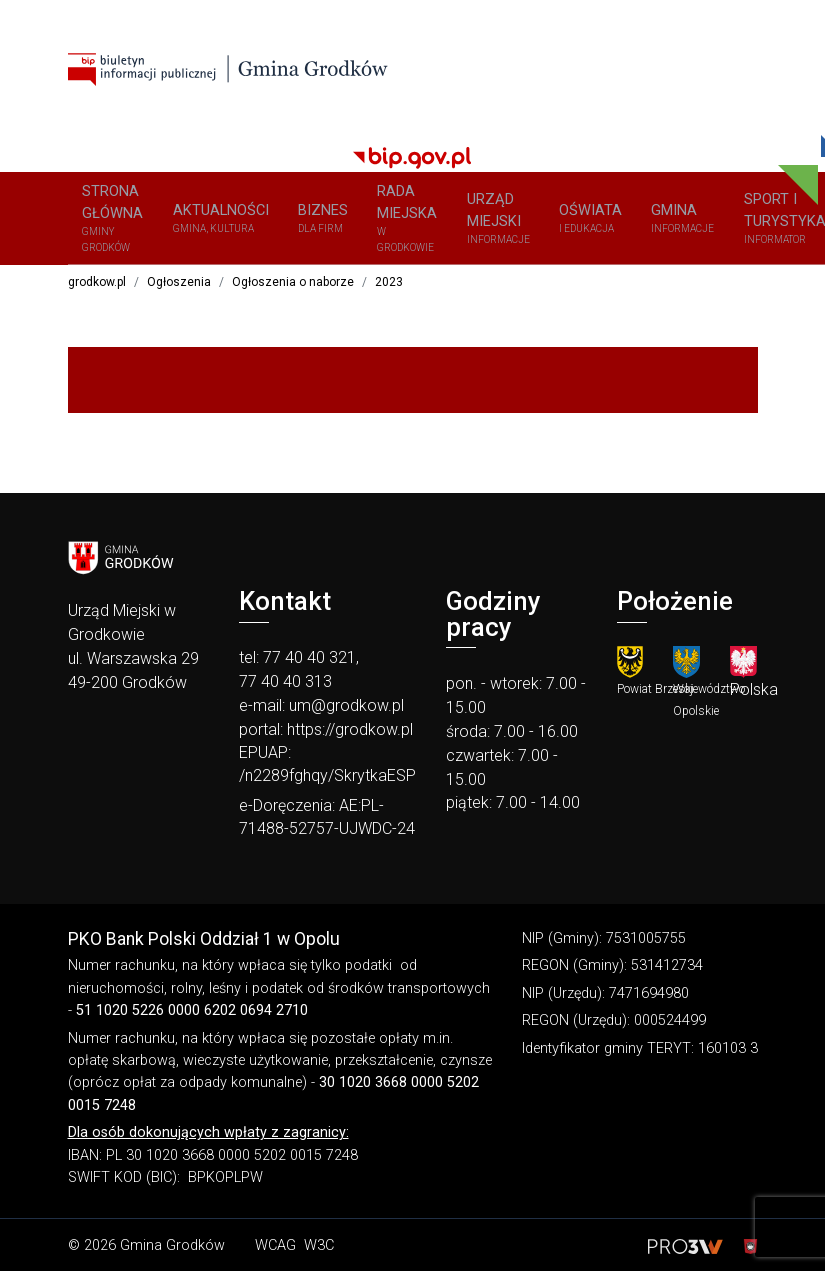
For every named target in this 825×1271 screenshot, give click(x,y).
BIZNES (267, 222)
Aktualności (187, 222)
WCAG (275, 1251)
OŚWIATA (494, 222)
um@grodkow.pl (346, 711)
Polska (754, 695)
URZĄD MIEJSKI (416, 222)
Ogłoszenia (179, 288)
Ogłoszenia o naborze (293, 288)
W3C (319, 1251)
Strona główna (103, 222)
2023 (389, 288)
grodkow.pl (97, 288)
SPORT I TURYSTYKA (656, 222)
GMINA (571, 222)
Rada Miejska (336, 222)
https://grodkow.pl (350, 735)
